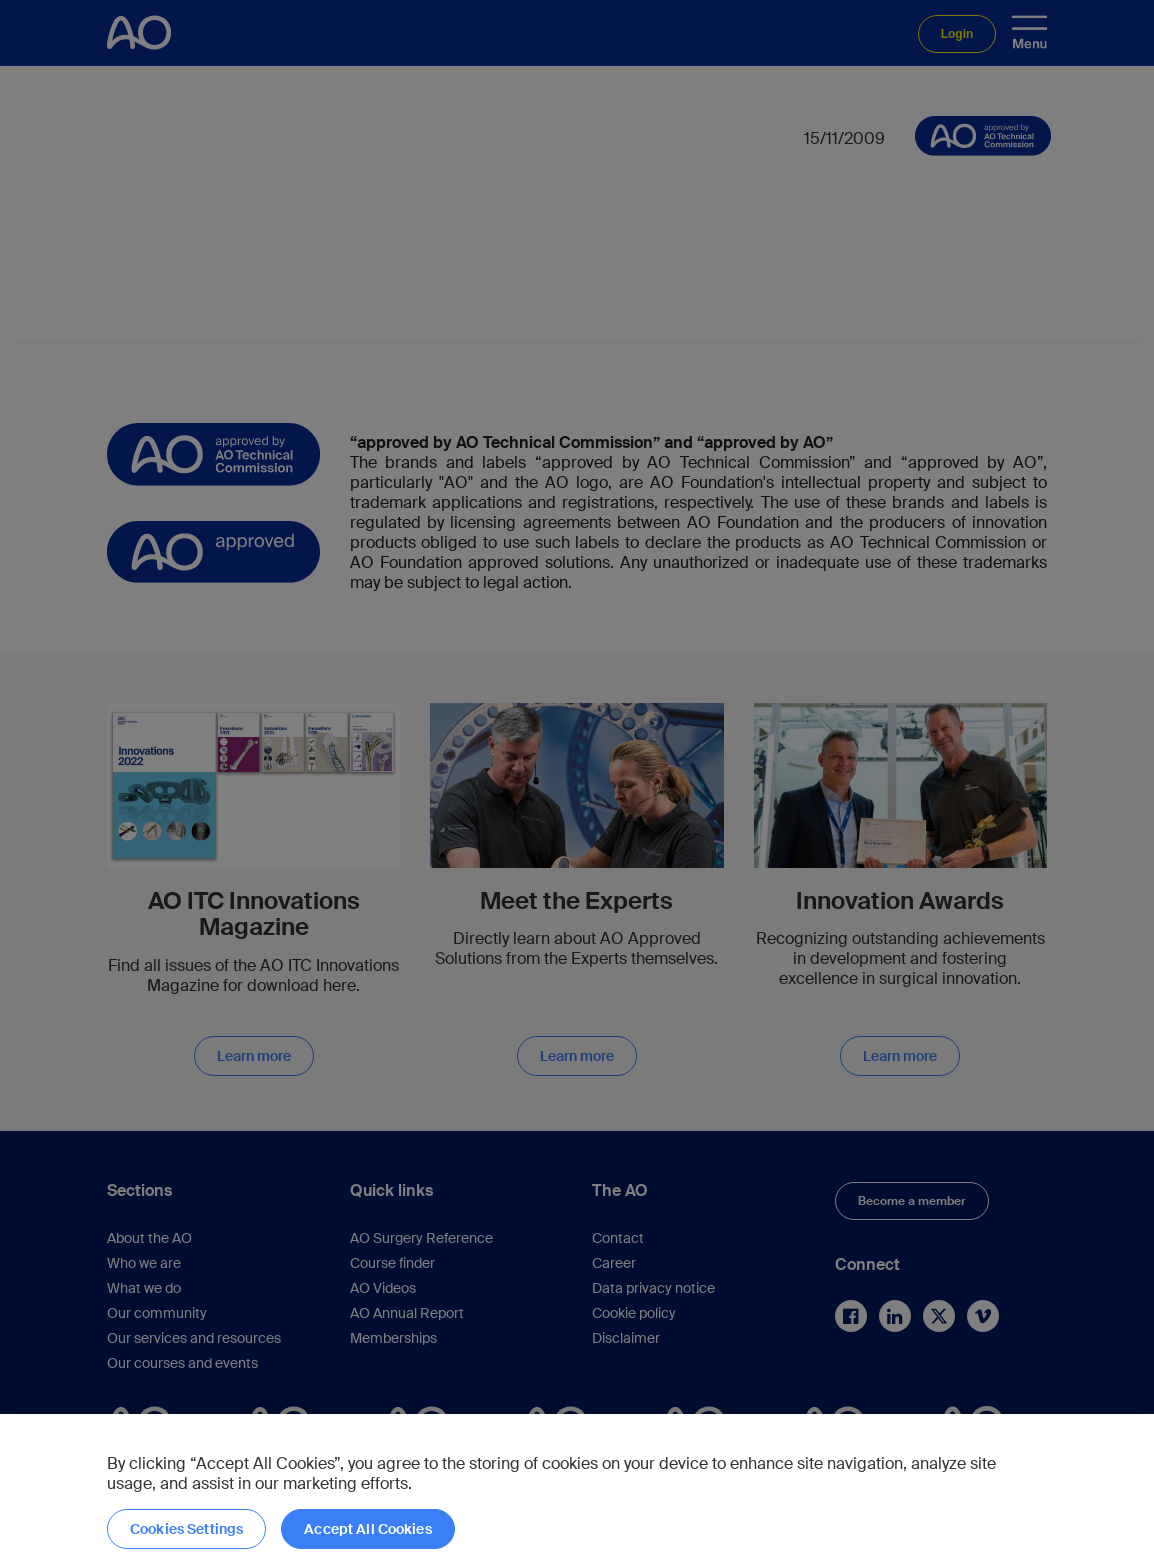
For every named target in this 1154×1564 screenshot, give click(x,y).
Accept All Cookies (368, 1529)
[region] (577, 1489)
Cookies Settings (186, 1529)
